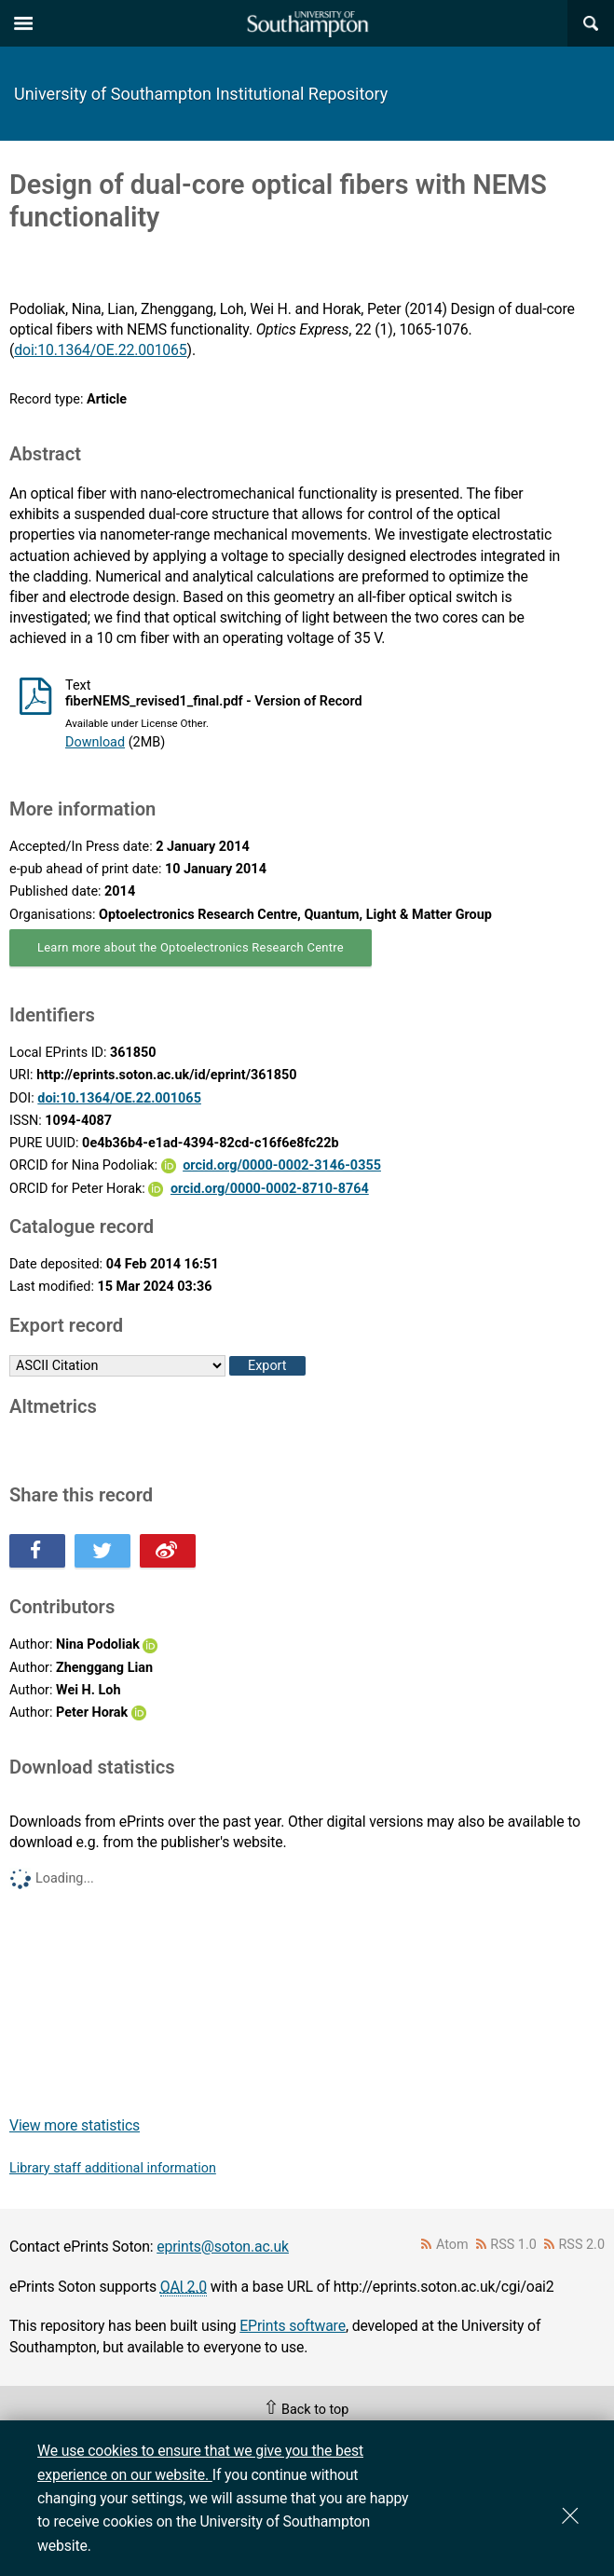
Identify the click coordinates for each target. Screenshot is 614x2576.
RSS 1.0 (513, 2245)
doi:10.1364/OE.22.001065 (100, 350)
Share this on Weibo (168, 1551)
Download (95, 742)
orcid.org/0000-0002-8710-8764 (270, 1189)
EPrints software (292, 2326)
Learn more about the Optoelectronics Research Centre (190, 947)
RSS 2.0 (582, 2245)
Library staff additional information (112, 2168)
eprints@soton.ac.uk (223, 2246)
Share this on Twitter (102, 1551)
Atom (452, 2245)
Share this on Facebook (37, 1551)
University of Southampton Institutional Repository (201, 93)
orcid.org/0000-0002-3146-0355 (282, 1165)
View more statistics (74, 2125)
